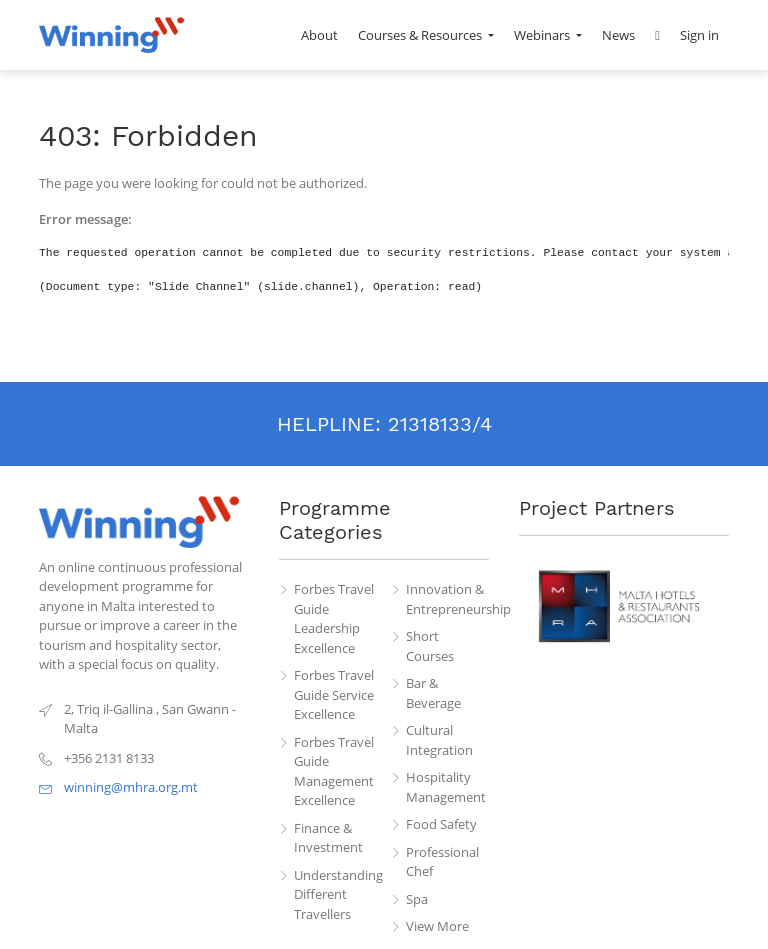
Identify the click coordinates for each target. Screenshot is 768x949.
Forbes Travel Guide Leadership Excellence (334, 618)
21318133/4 (440, 424)
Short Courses (430, 646)
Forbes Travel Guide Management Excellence (334, 771)
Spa (417, 899)
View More (437, 926)
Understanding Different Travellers (336, 894)
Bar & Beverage (433, 693)
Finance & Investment (328, 838)
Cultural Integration (439, 740)
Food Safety (441, 824)
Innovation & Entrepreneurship (448, 599)
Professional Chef (442, 862)
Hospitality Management (446, 787)
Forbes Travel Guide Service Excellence (334, 694)
